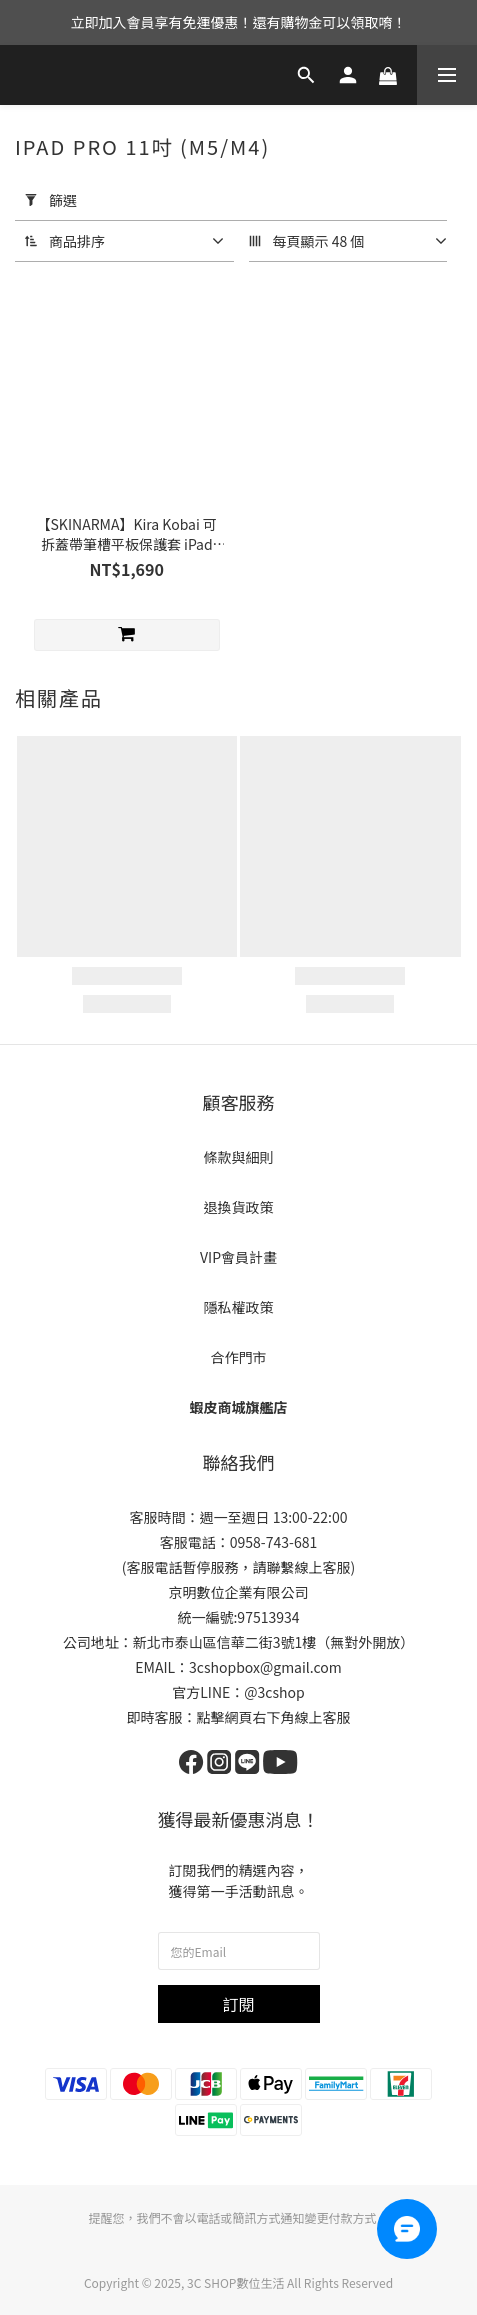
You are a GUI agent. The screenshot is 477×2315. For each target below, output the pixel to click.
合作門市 (239, 1357)
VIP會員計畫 (238, 1257)
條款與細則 (239, 1157)
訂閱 (238, 2004)
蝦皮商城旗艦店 (239, 1407)
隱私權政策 (239, 1307)
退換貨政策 (239, 1207)
